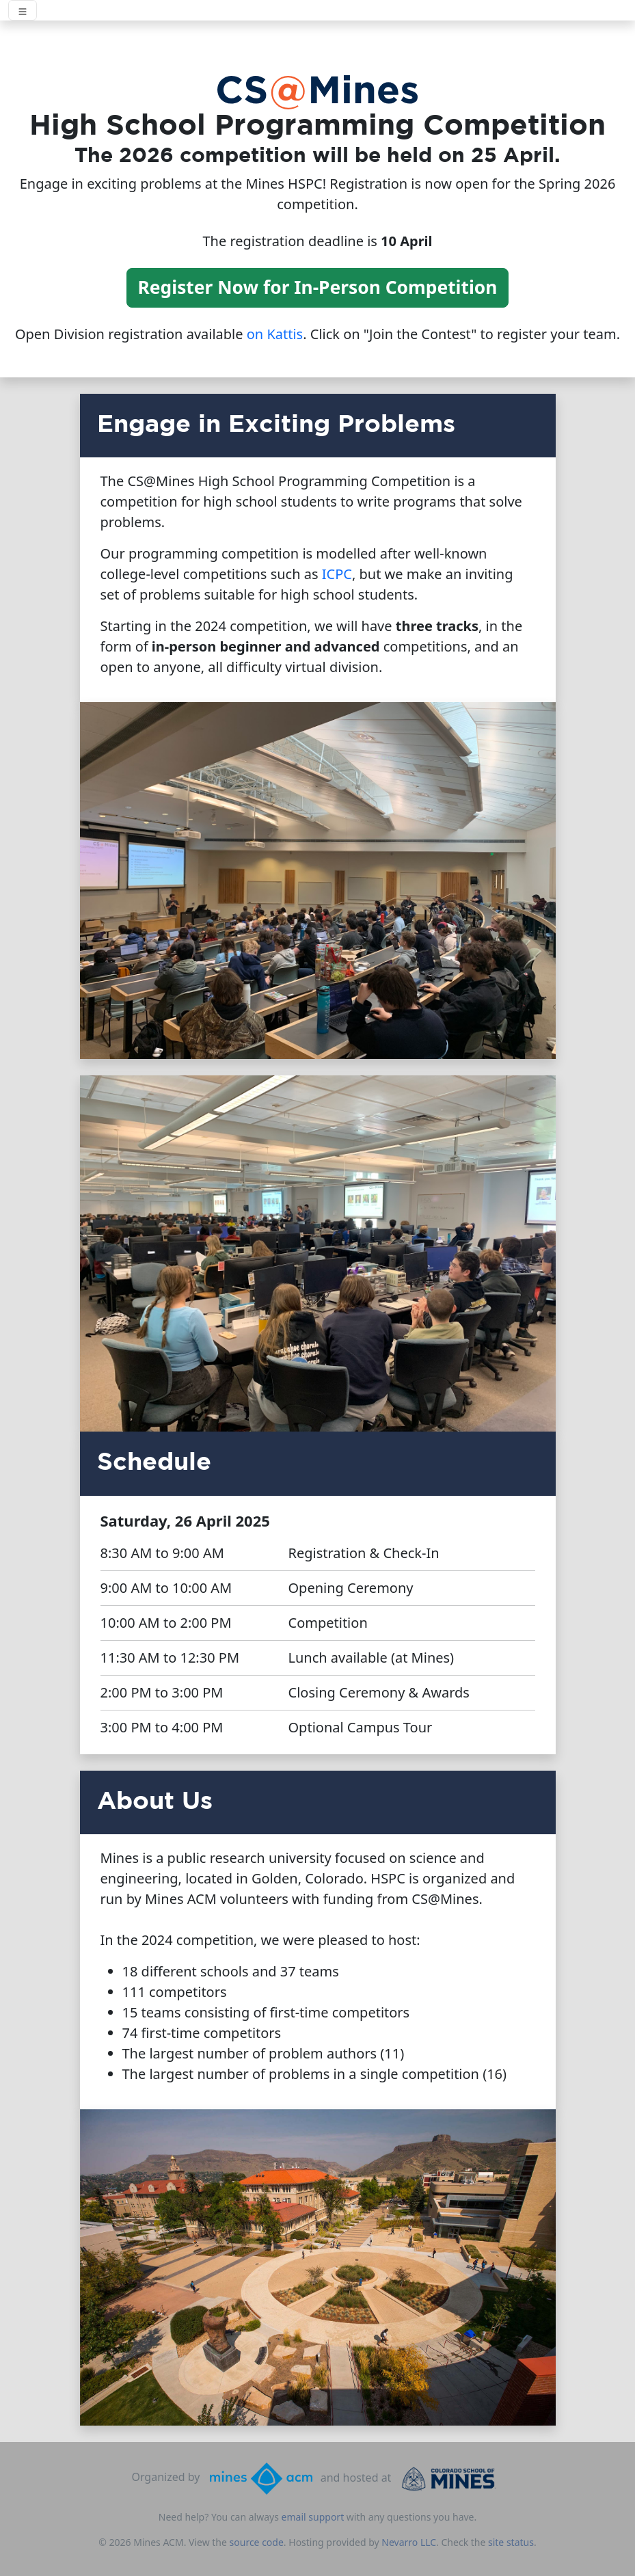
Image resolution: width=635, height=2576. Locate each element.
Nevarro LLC (408, 2542)
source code (257, 2542)
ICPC (337, 574)
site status (511, 2542)
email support (313, 2516)
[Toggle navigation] (22, 10)
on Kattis (275, 334)
